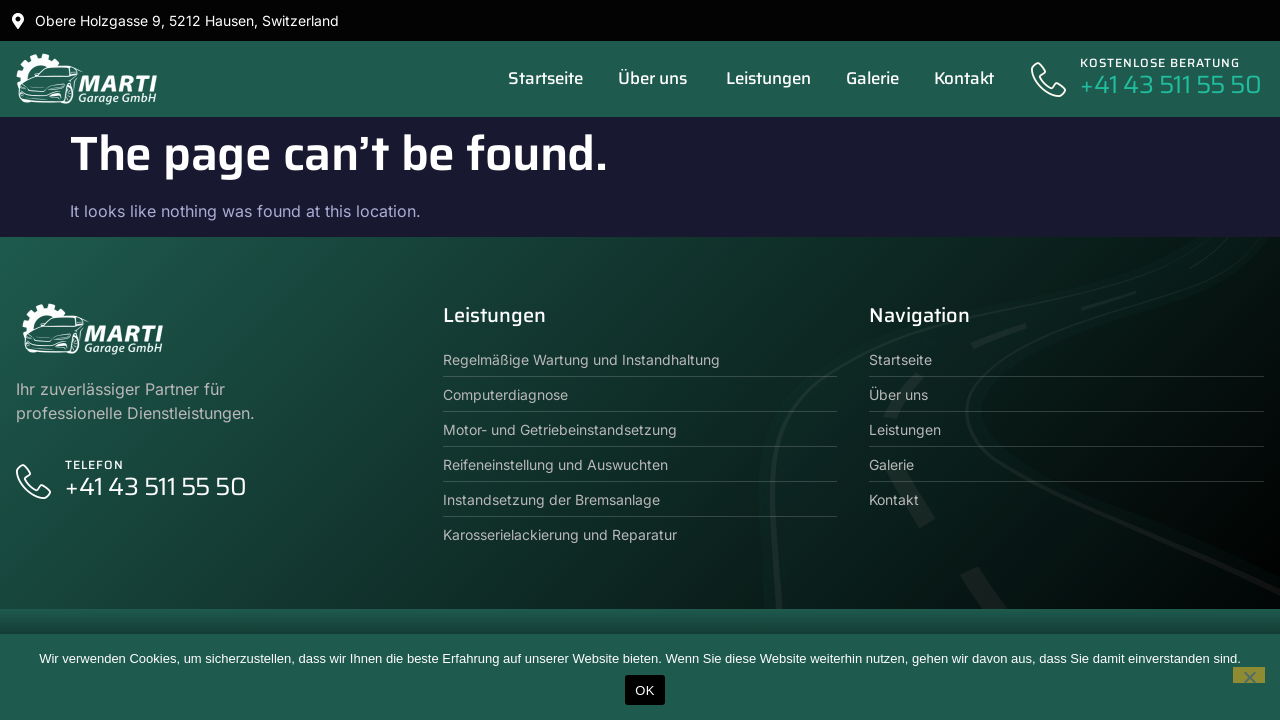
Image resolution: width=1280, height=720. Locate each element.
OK (644, 690)
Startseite (545, 78)
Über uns (654, 78)
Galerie (872, 78)
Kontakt (964, 78)
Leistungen (768, 78)
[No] (1249, 675)
